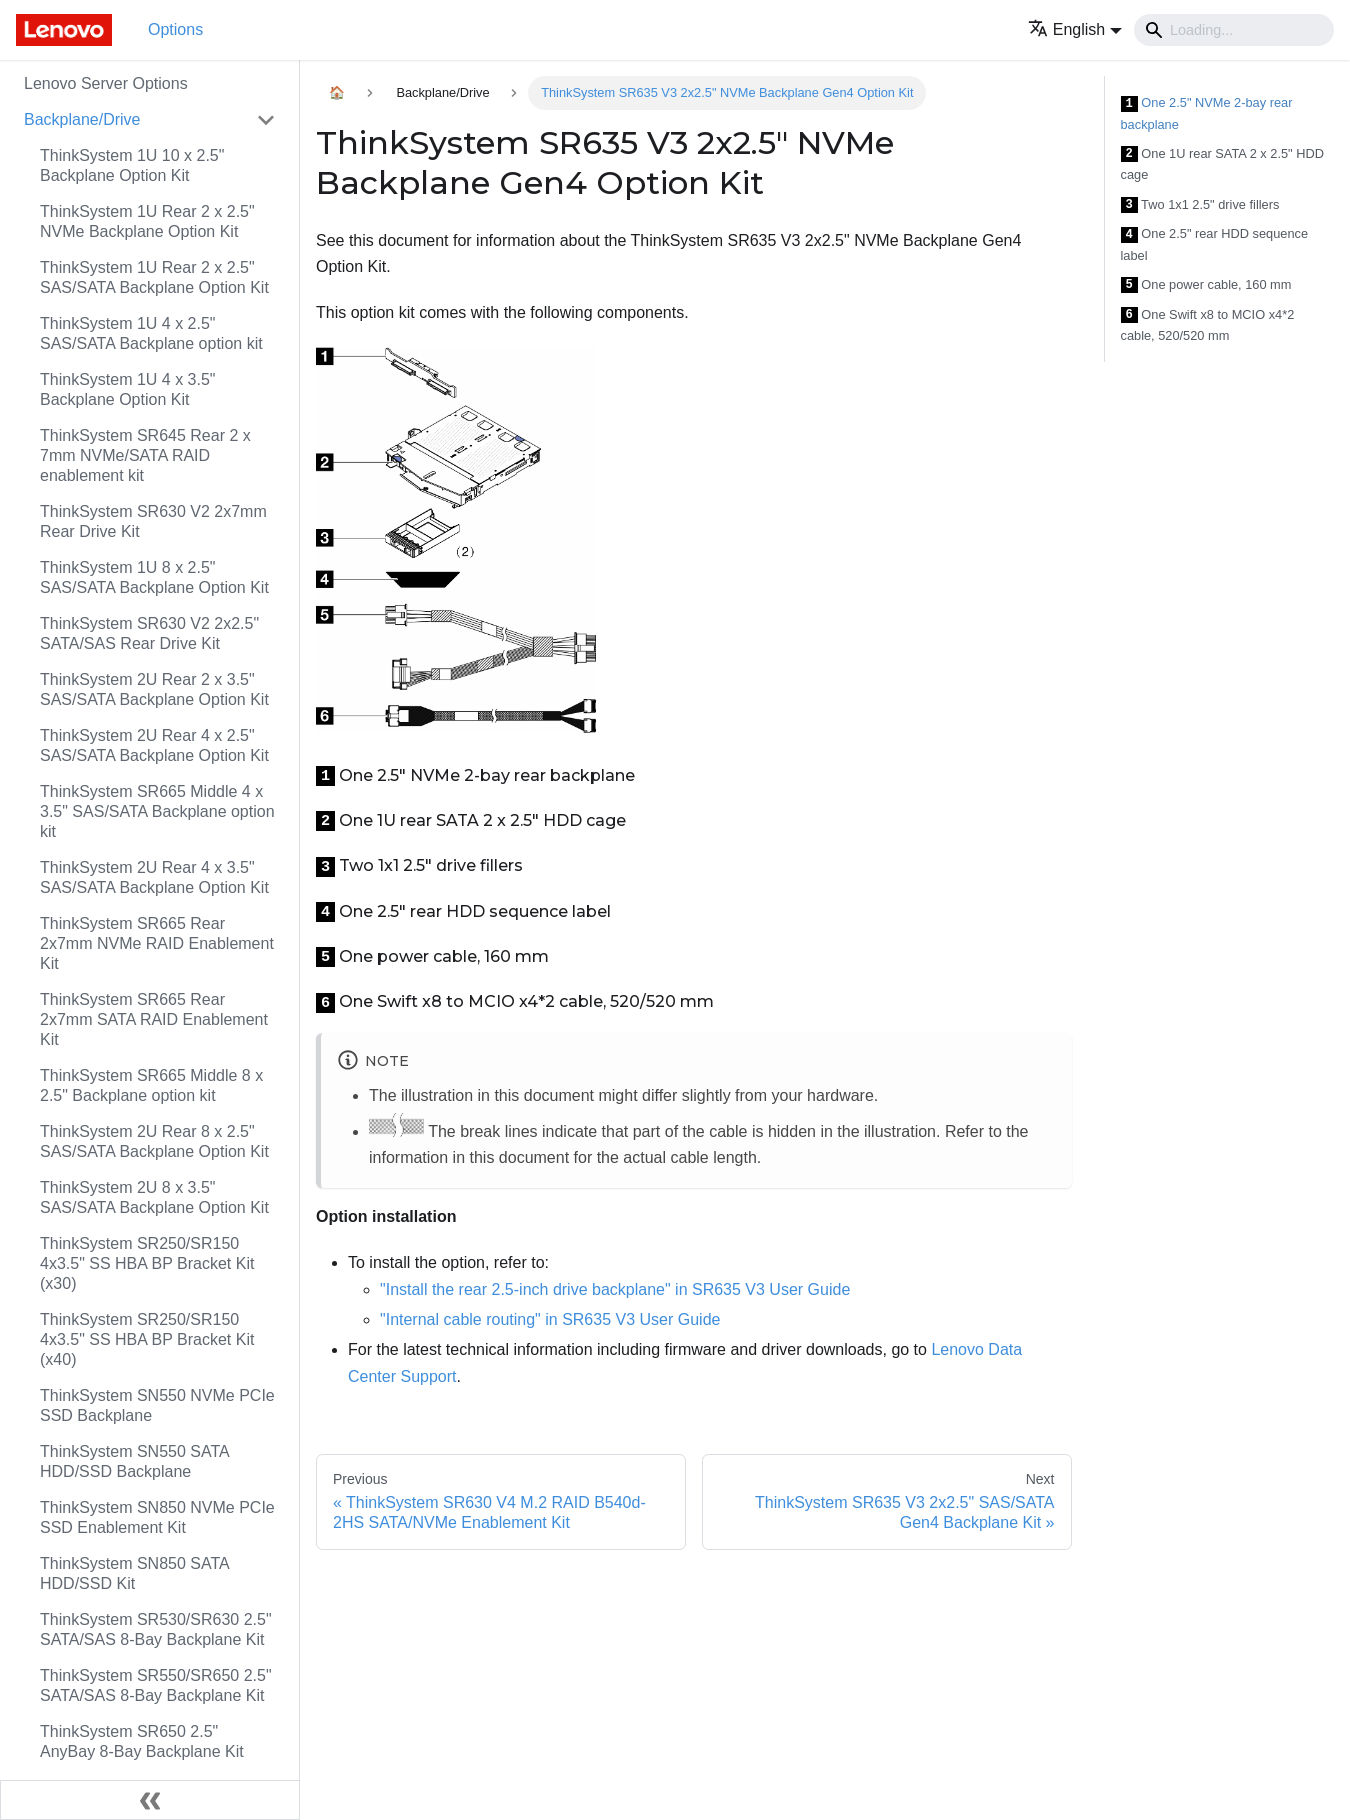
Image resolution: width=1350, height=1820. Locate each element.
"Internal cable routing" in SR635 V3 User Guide (550, 1319)
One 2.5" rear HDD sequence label (1215, 244)
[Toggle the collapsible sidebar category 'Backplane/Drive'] (266, 120)
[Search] (1234, 30)
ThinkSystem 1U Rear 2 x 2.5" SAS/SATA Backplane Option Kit (154, 277)
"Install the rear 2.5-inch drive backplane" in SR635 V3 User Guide (615, 1289)
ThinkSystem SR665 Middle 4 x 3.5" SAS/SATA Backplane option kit (157, 811)
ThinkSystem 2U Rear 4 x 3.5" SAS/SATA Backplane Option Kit (154, 877)
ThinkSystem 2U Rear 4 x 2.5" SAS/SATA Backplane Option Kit (154, 745)
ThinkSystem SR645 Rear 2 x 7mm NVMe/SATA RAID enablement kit (145, 455)
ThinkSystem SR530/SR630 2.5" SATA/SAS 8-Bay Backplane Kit (156, 1629)
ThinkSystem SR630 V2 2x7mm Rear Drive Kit (153, 521)
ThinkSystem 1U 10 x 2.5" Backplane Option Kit (132, 165)
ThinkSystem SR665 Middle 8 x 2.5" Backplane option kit (151, 1085)
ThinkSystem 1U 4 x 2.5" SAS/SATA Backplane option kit (151, 333)
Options (175, 29)
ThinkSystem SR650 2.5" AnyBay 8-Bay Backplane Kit (142, 1741)
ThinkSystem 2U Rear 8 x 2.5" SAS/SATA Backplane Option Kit (154, 1141)
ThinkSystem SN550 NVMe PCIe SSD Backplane (157, 1405)
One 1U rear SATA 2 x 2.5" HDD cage (1222, 164)
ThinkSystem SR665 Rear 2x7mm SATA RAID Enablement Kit (154, 1019)
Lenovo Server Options (106, 83)
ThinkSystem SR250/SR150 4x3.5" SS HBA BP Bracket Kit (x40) (147, 1339)
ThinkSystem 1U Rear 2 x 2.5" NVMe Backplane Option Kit (147, 221)
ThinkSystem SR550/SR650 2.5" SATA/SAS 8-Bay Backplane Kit (156, 1685)
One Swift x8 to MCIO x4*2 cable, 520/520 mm (1208, 325)
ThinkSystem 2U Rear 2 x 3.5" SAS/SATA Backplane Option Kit (154, 689)
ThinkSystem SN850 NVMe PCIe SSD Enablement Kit (157, 1517)
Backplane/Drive (82, 119)
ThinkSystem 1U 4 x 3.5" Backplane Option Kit (128, 389)
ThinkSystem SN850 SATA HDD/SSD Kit (134, 1573)
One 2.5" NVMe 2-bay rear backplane (1207, 113)
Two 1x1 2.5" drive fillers (1200, 205)
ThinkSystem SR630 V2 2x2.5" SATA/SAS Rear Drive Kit (149, 633)
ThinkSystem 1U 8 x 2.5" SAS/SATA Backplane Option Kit (154, 577)
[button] (1075, 29)
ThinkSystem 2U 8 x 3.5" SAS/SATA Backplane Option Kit (154, 1197)
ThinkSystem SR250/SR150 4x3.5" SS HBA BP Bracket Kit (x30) (147, 1263)
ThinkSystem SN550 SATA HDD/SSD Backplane (134, 1461)
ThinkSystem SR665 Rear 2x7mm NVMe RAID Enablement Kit (157, 943)
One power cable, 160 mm (1206, 285)
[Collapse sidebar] (150, 1800)
